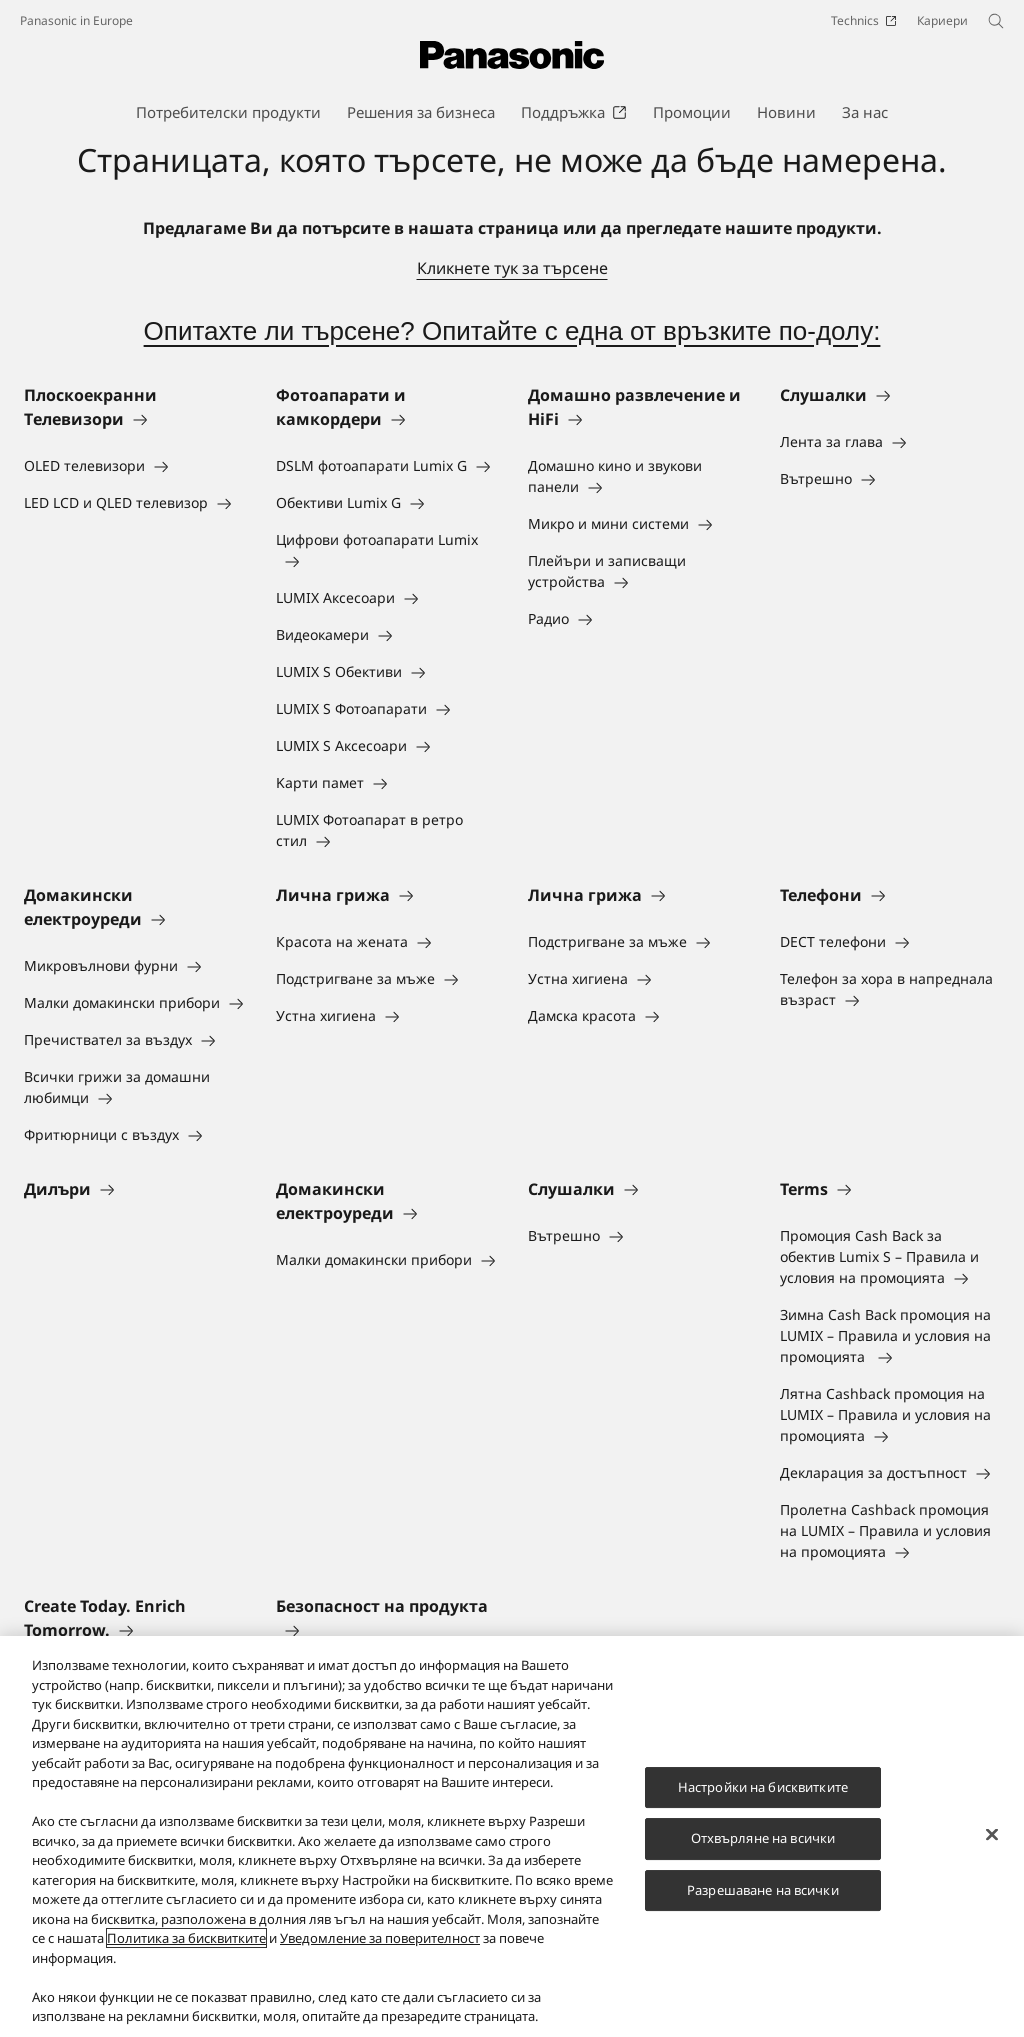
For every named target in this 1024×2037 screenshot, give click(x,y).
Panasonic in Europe (76, 20)
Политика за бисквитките (186, 1939)
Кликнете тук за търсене (512, 268)
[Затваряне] (992, 1835)
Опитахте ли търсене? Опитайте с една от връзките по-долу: (512, 331)
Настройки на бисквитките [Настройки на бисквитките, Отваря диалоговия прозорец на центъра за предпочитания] (763, 1787)
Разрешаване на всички (763, 1890)
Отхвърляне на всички (763, 1839)
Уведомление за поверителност (380, 1939)
